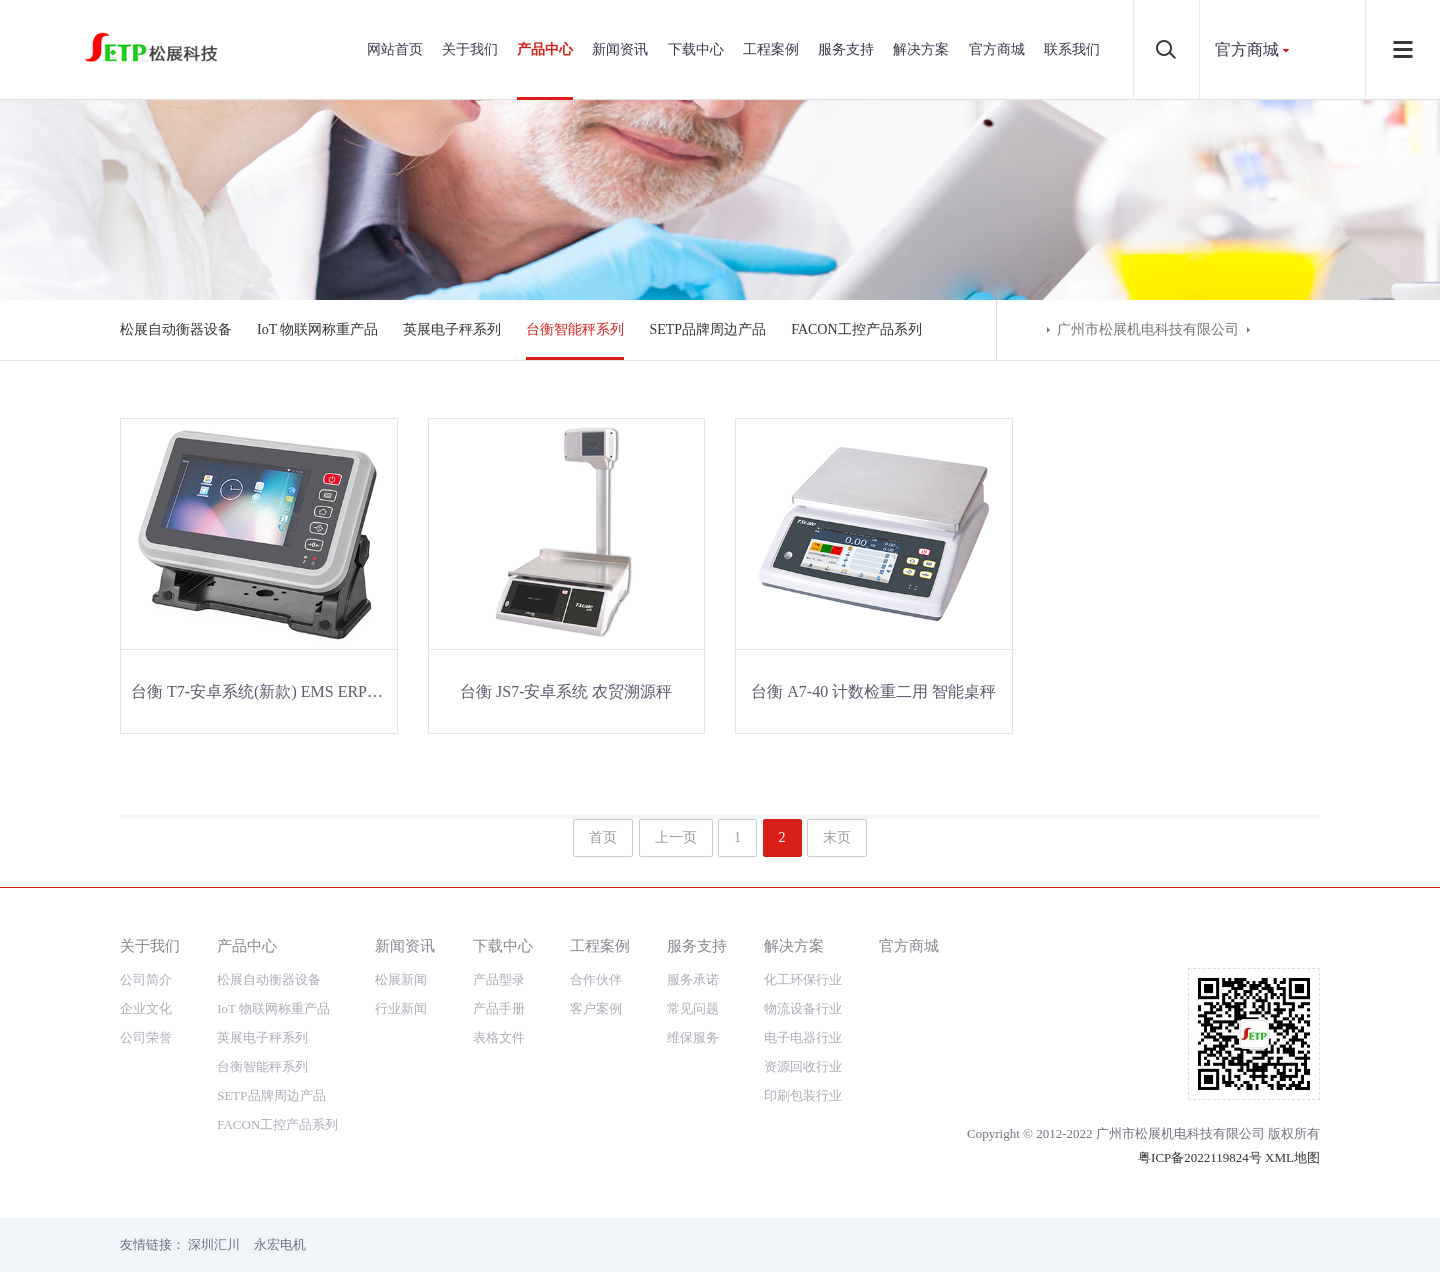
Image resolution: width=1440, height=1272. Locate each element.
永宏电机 (280, 1244)
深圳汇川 (214, 1244)
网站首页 (395, 49)
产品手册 (499, 1008)
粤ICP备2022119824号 (1200, 1157)
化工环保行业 (803, 979)
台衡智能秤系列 (575, 329)
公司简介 (146, 979)
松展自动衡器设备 (176, 329)
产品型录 (499, 979)
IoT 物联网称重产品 (317, 329)
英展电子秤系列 (452, 329)
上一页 (676, 837)
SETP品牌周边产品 (707, 329)
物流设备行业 (803, 1008)
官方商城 (997, 49)
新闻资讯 (620, 49)
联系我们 (1072, 49)
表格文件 (499, 1037)
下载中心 (696, 49)
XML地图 (1292, 1157)
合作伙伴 (596, 979)
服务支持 (846, 49)
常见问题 (693, 1008)
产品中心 (545, 49)
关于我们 (470, 49)
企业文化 (146, 1008)
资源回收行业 (803, 1066)
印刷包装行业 (803, 1095)
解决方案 (921, 49)
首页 (603, 837)
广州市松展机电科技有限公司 (1148, 329)
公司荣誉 (146, 1037)
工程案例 (771, 49)
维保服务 (693, 1037)
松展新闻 (401, 979)
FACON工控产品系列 (856, 329)
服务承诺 (693, 979)
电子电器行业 (803, 1037)
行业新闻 (401, 1008)
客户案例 (596, 1008)
